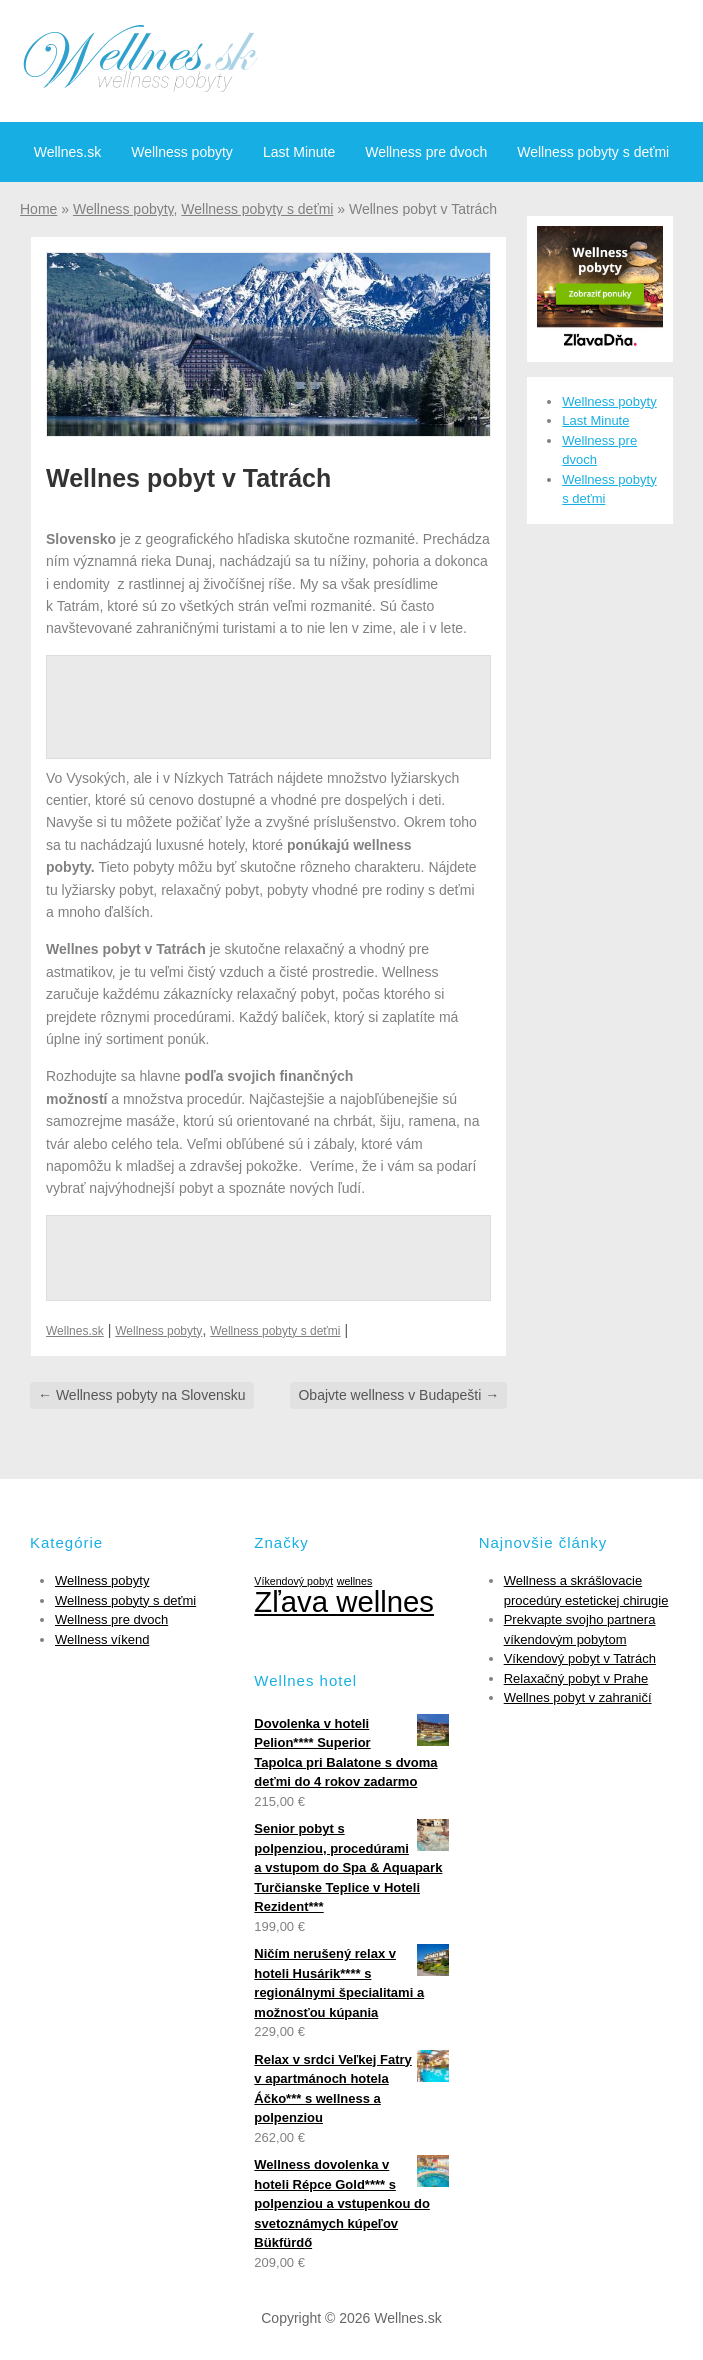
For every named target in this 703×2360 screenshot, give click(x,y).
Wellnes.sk (67, 152)
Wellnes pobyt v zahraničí (578, 1697)
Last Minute (299, 152)
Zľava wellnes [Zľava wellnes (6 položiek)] (344, 1601)
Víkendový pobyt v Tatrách (580, 1658)
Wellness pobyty (182, 152)
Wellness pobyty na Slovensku (142, 1395)
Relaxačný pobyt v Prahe (576, 1678)
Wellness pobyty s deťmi (593, 152)
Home (38, 209)
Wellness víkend (102, 1639)
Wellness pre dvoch (426, 152)
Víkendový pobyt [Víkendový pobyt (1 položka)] (293, 1581)
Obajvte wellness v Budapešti (398, 1395)
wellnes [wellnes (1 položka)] (355, 1581)
